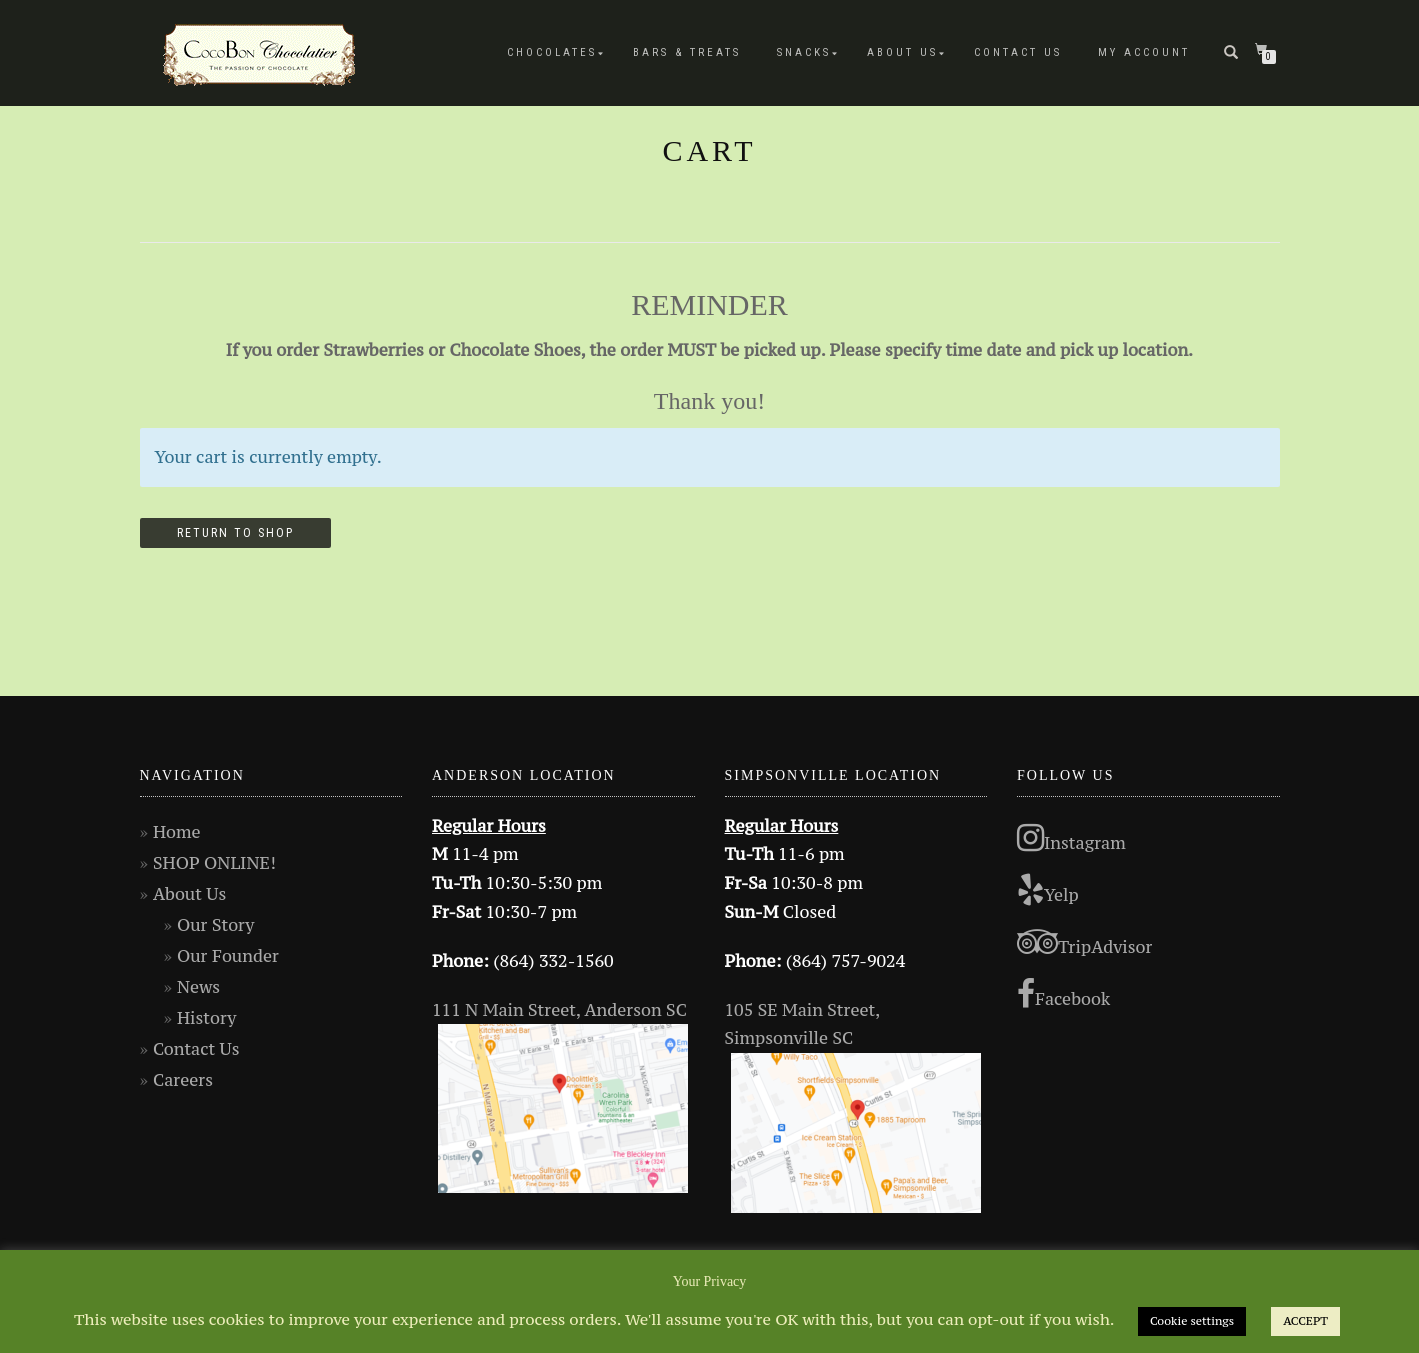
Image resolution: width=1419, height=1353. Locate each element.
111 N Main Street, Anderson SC (559, 1010)
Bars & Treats (687, 52)
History (206, 1018)
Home (177, 832)
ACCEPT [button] (1305, 1321)
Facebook (1063, 994)
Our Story (215, 925)
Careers (183, 1080)
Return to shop (235, 533)
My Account (1144, 52)
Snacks (804, 52)
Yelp (1048, 890)
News (198, 987)
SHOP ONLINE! (214, 863)
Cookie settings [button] (1192, 1321)
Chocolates (552, 52)
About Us (902, 52)
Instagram (1071, 838)
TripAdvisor (1084, 942)
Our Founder (228, 956)
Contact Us (1018, 52)
